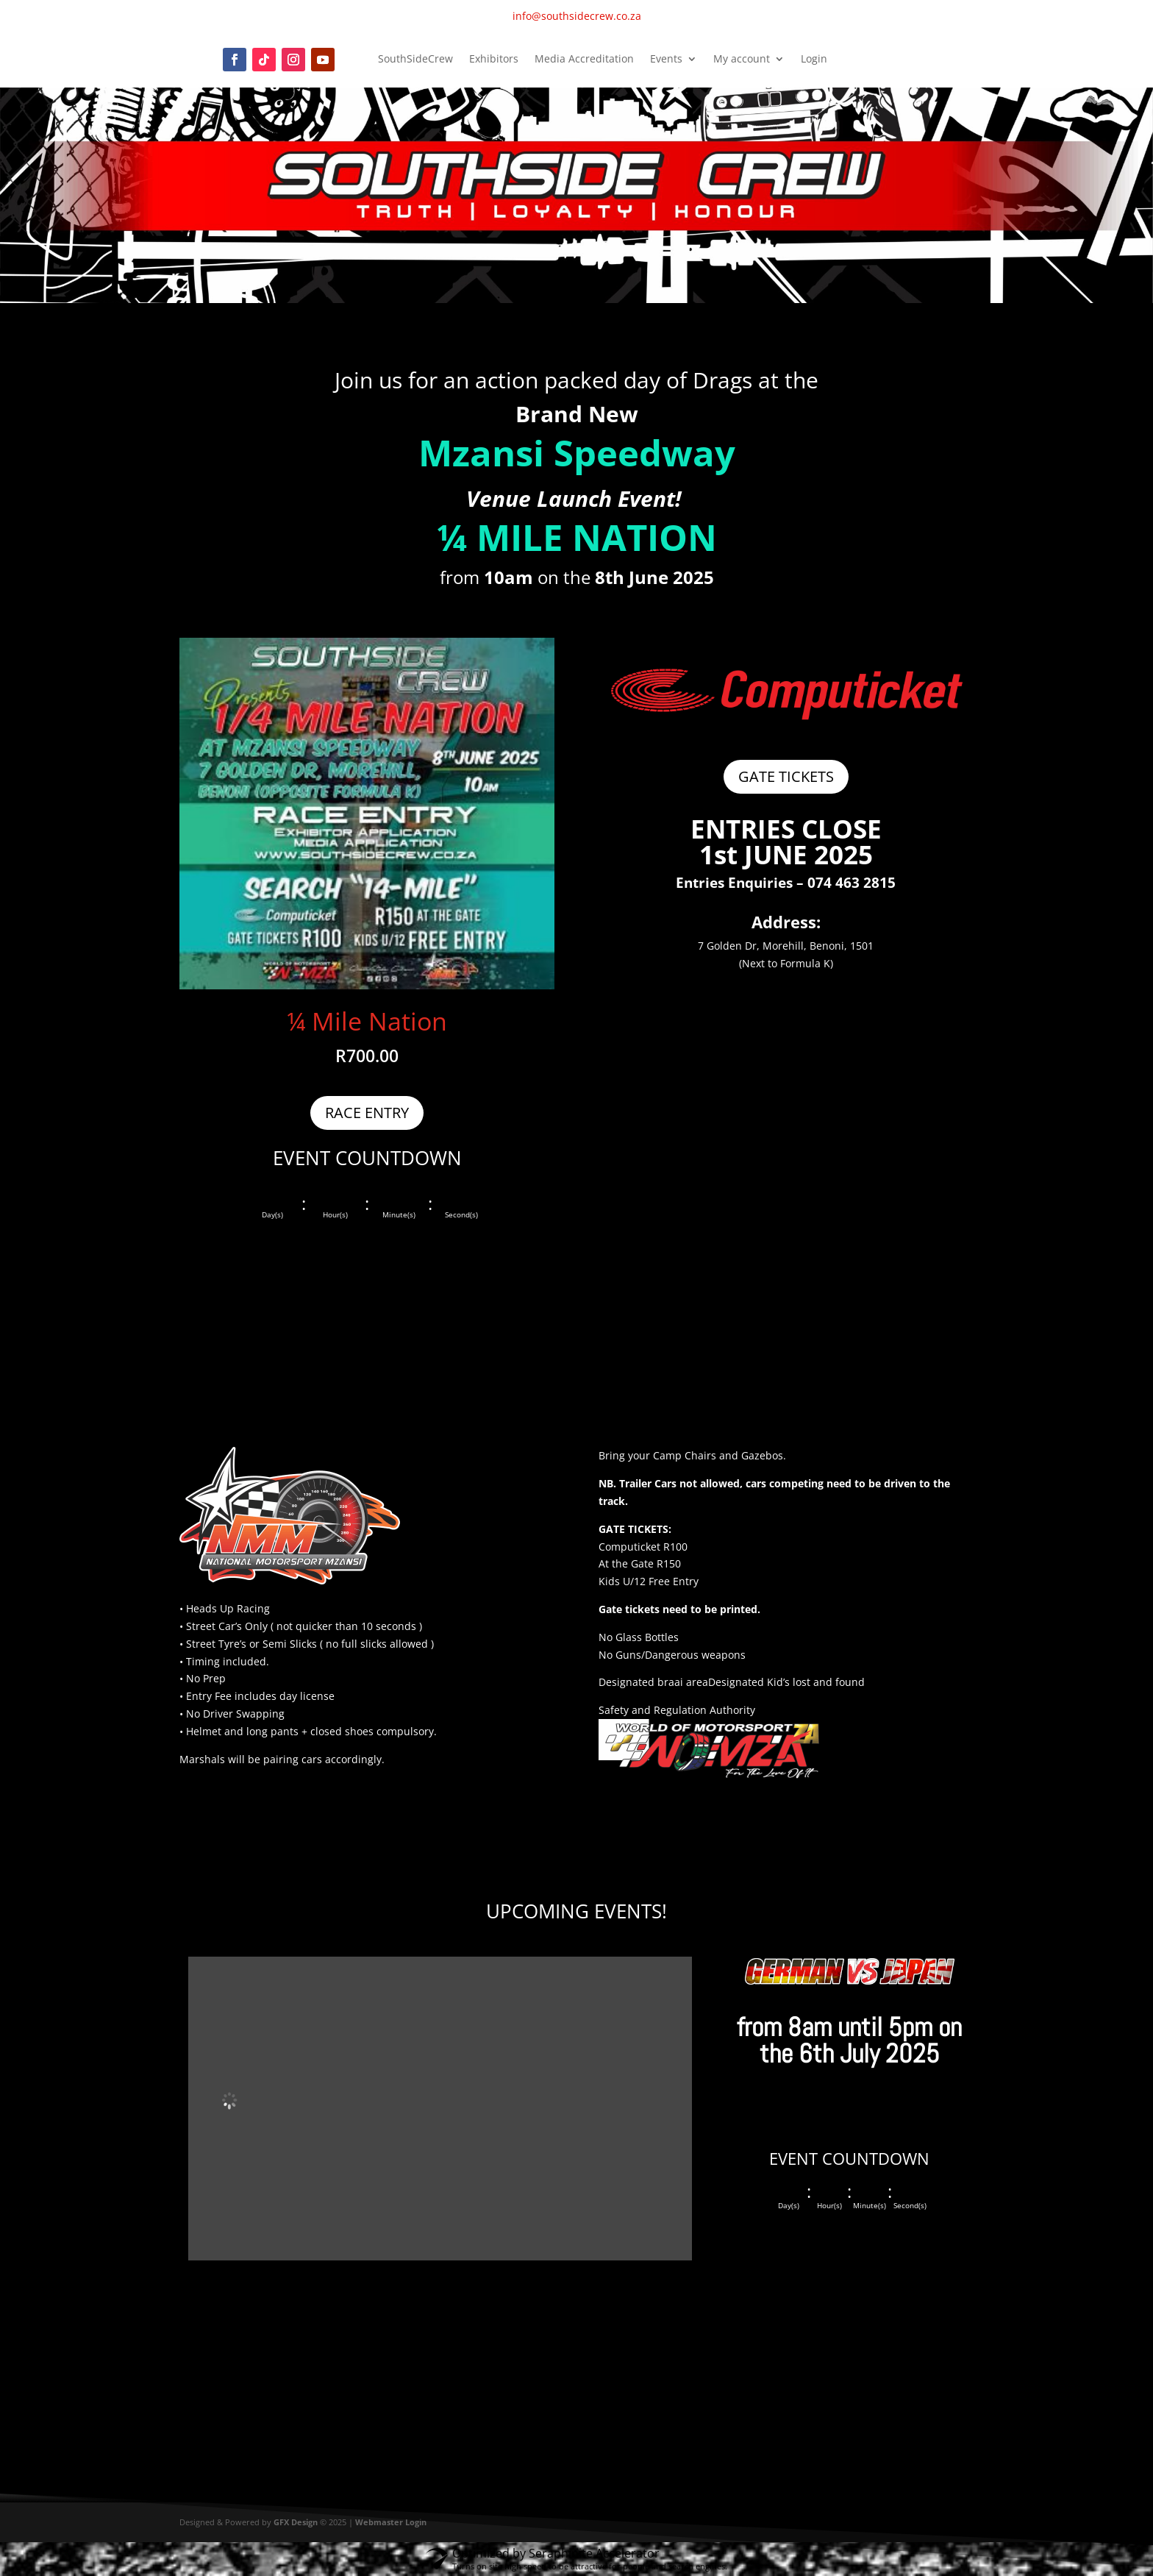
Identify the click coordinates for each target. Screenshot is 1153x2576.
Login (814, 59)
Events (666, 59)
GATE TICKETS (786, 776)
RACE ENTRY (367, 1112)
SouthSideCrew (415, 59)
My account (741, 59)
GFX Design (296, 2521)
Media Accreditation (584, 59)
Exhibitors (493, 59)
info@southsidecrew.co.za (577, 16)
